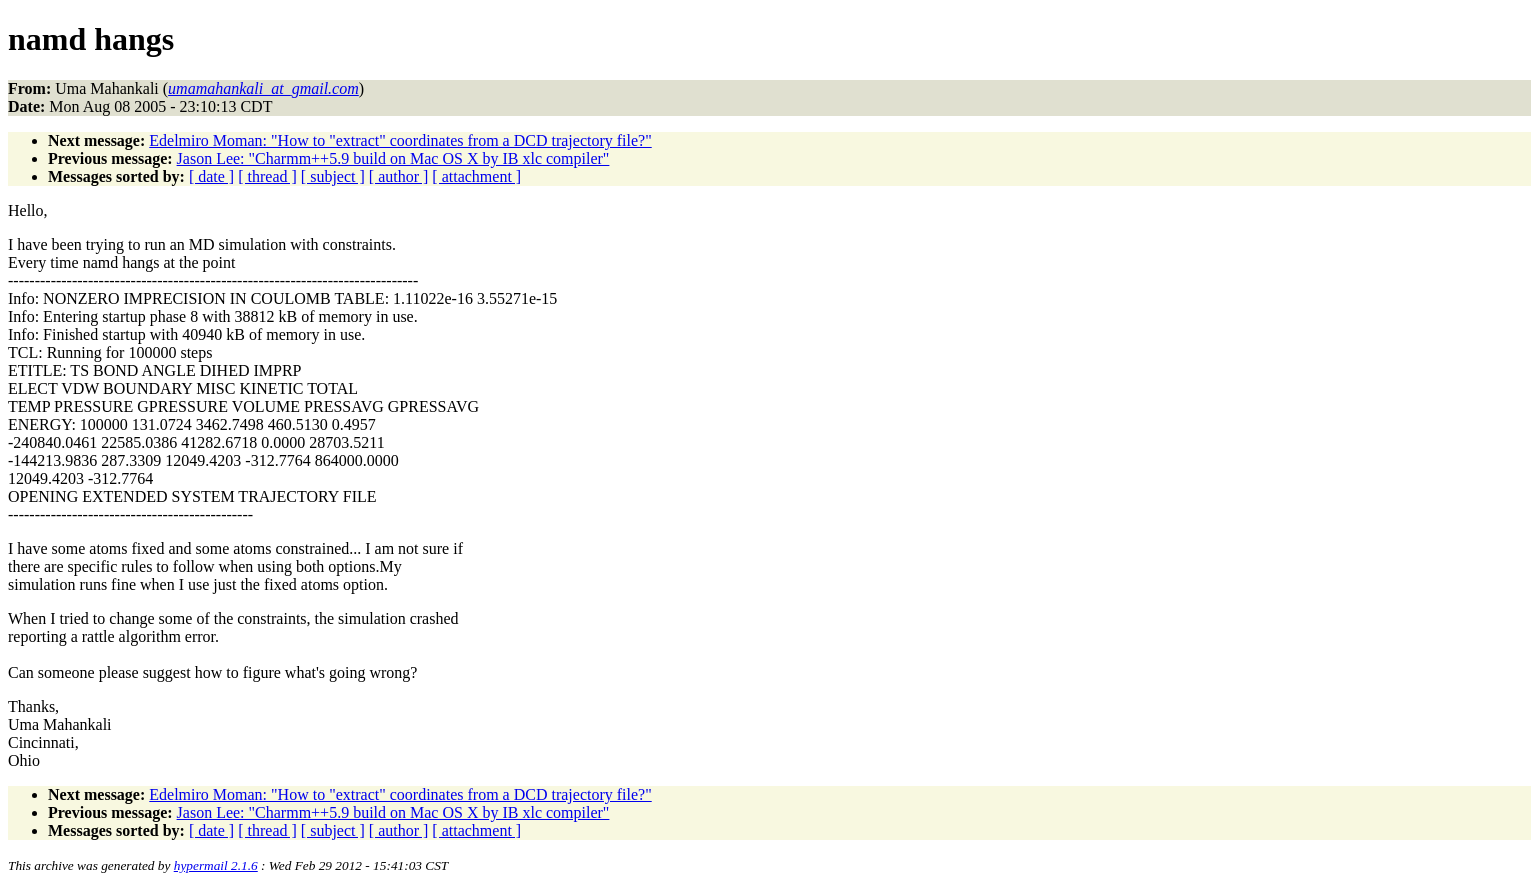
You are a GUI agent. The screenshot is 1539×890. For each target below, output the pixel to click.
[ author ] (399, 176)
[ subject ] (333, 176)
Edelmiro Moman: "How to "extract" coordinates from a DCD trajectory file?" (400, 140)
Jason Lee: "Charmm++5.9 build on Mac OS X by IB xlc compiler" (393, 158)
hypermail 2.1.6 (216, 865)
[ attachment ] (476, 176)
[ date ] (211, 176)
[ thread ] (267, 176)
